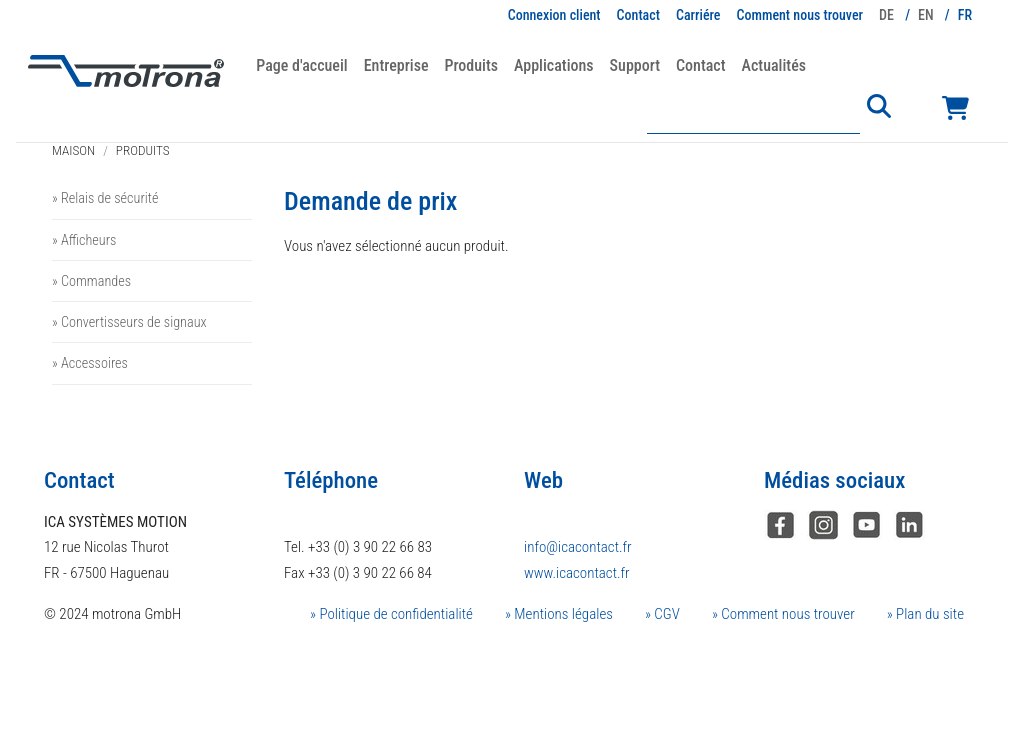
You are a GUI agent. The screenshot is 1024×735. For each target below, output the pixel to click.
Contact (638, 15)
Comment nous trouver (800, 15)
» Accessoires (90, 363)
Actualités (774, 65)
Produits (143, 150)
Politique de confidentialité (394, 614)
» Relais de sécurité (105, 198)
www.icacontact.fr (577, 573)
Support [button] (635, 65)
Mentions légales (562, 614)
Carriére (698, 15)
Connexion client (554, 15)
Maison (73, 150)
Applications (554, 65)
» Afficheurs (84, 240)
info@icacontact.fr (578, 547)
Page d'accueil (301, 65)
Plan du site (928, 614)
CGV (665, 614)
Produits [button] (472, 65)
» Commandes (91, 281)
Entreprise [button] (396, 65)
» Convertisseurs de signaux (129, 322)
